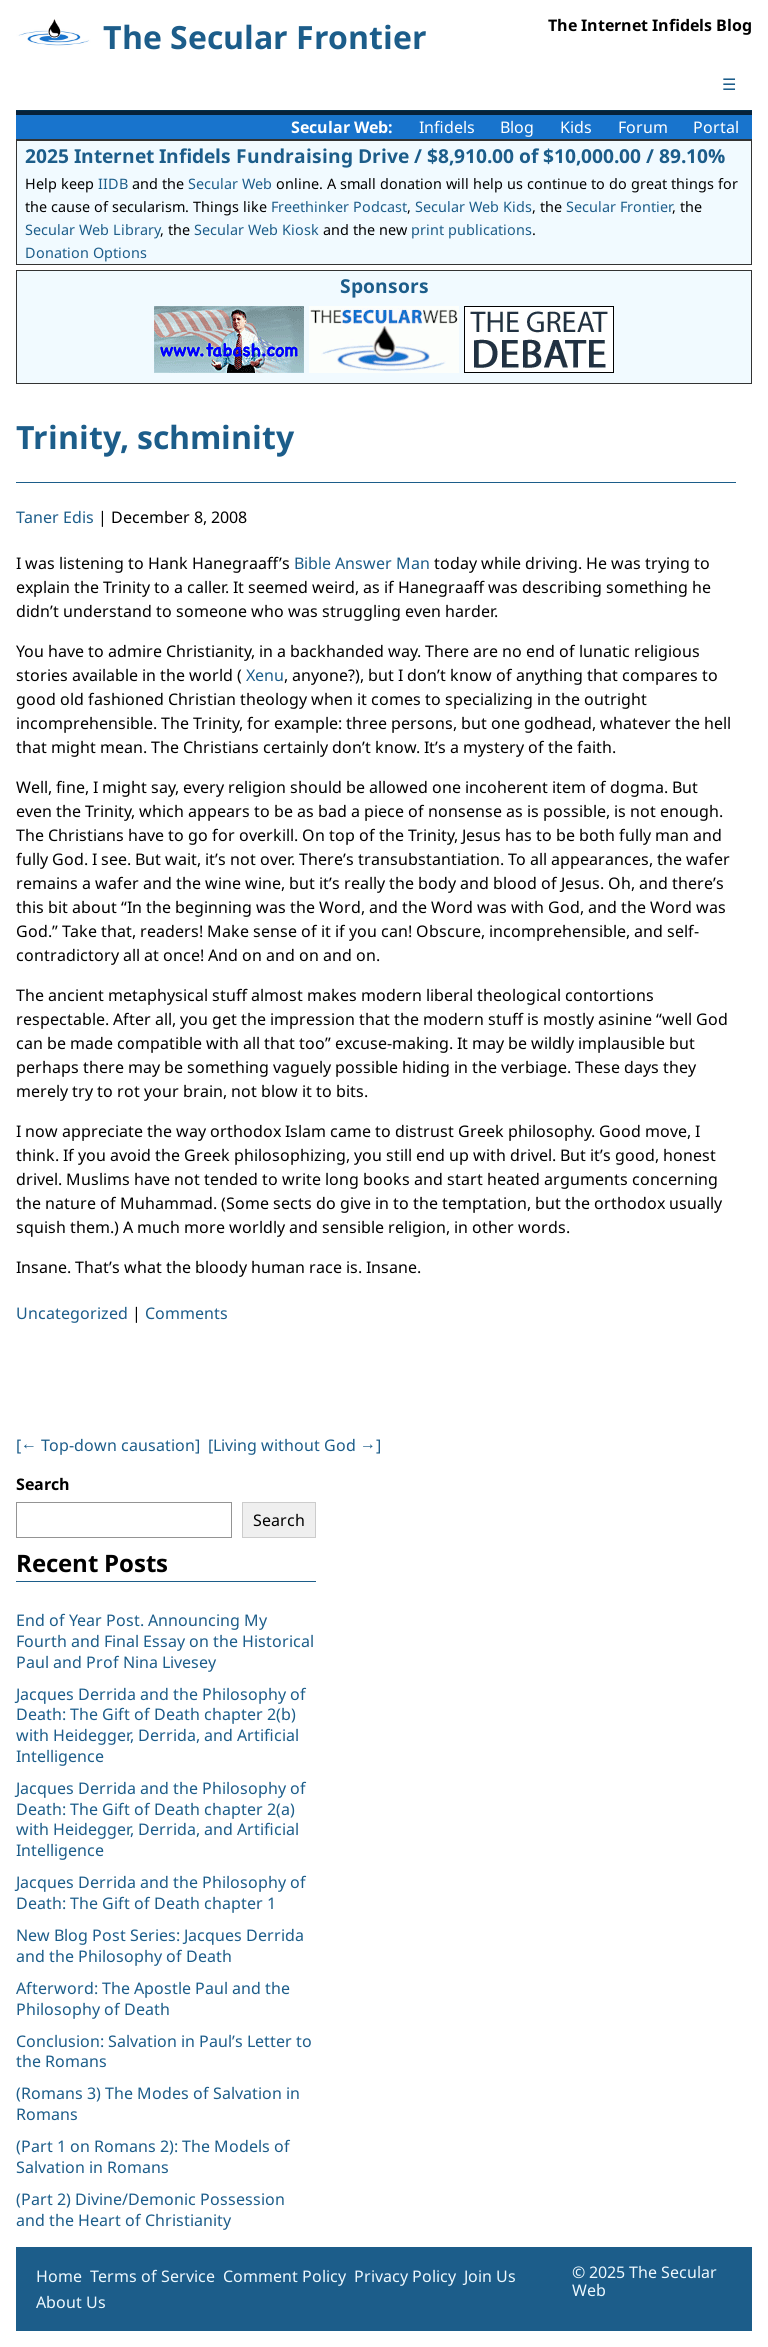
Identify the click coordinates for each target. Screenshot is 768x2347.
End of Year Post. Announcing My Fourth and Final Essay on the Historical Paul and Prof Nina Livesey (165, 1641)
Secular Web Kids (473, 206)
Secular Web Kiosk (256, 229)
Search (43, 1484)
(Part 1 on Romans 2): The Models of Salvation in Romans (153, 2156)
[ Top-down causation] (108, 1445)
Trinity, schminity (155, 436)
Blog (517, 127)
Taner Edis (55, 517)
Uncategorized (72, 1313)
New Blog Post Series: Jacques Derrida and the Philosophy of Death (160, 1945)
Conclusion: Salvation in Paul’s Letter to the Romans (164, 2051)
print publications (471, 229)
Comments (186, 1313)
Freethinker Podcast (339, 206)
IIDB (113, 183)
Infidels (447, 127)
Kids (576, 127)
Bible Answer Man (362, 563)
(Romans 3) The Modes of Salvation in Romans (158, 2103)
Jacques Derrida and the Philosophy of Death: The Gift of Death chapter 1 (161, 1892)
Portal (716, 127)
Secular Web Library (92, 229)
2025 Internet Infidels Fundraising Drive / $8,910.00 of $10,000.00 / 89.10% (375, 155)
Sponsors (384, 285)
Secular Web (230, 183)
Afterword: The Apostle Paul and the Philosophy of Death (153, 1998)
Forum (643, 127)
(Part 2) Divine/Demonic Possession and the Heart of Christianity (150, 2209)
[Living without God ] (294, 1445)
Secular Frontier (619, 206)
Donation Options (86, 252)
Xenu (263, 675)
